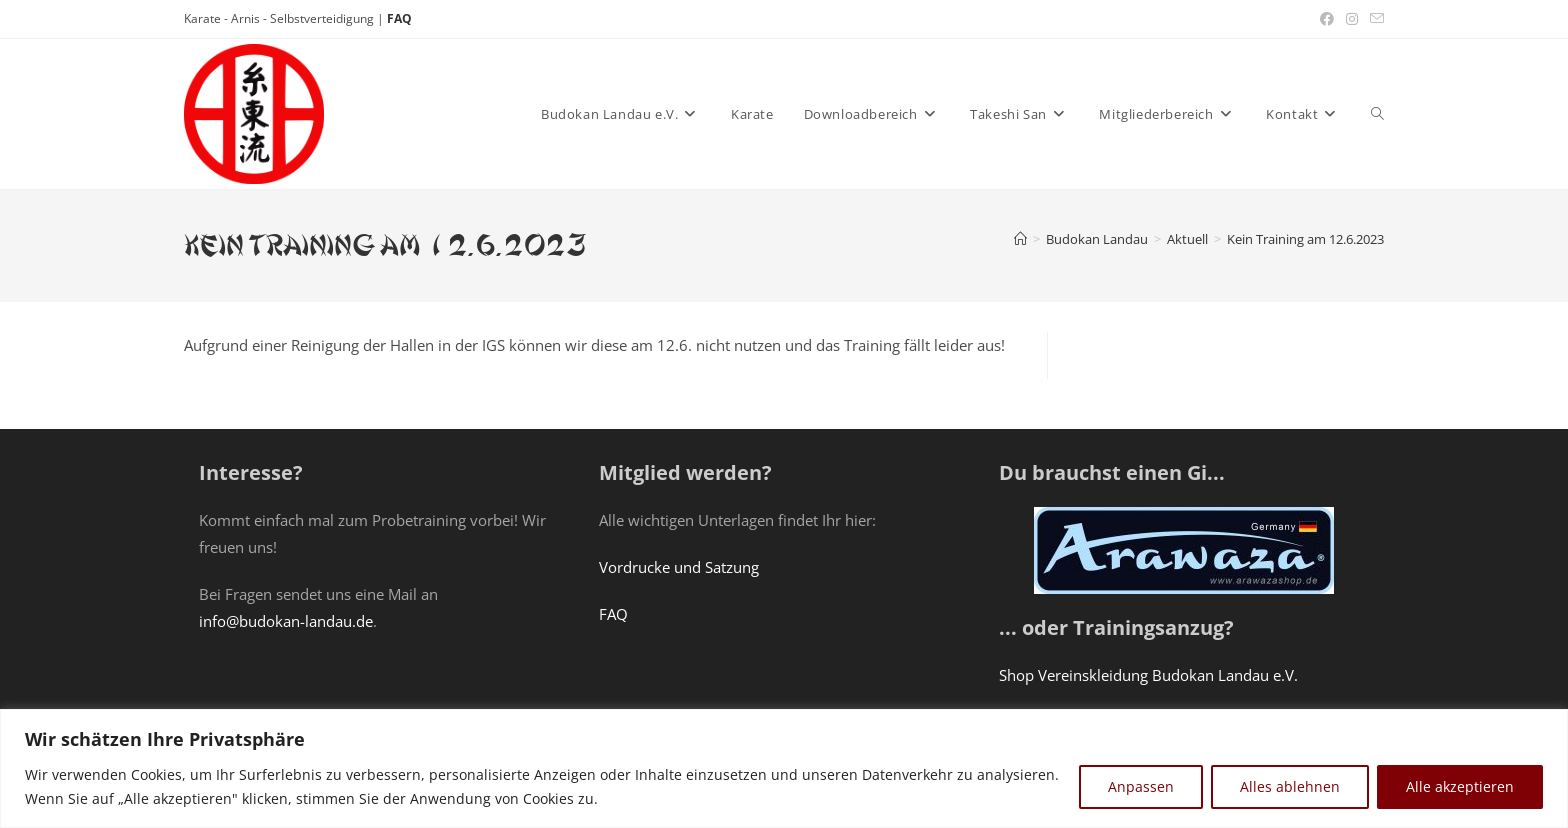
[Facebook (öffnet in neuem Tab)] (1327, 19)
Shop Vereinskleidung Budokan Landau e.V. (1148, 675)
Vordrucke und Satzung (679, 567)
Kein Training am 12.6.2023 (1305, 239)
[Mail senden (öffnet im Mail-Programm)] (1374, 19)
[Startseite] (1020, 239)
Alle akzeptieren (1460, 786)
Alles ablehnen (1290, 786)
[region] (784, 768)
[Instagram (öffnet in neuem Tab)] (1352, 19)
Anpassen (1141, 786)
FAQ (399, 18)
